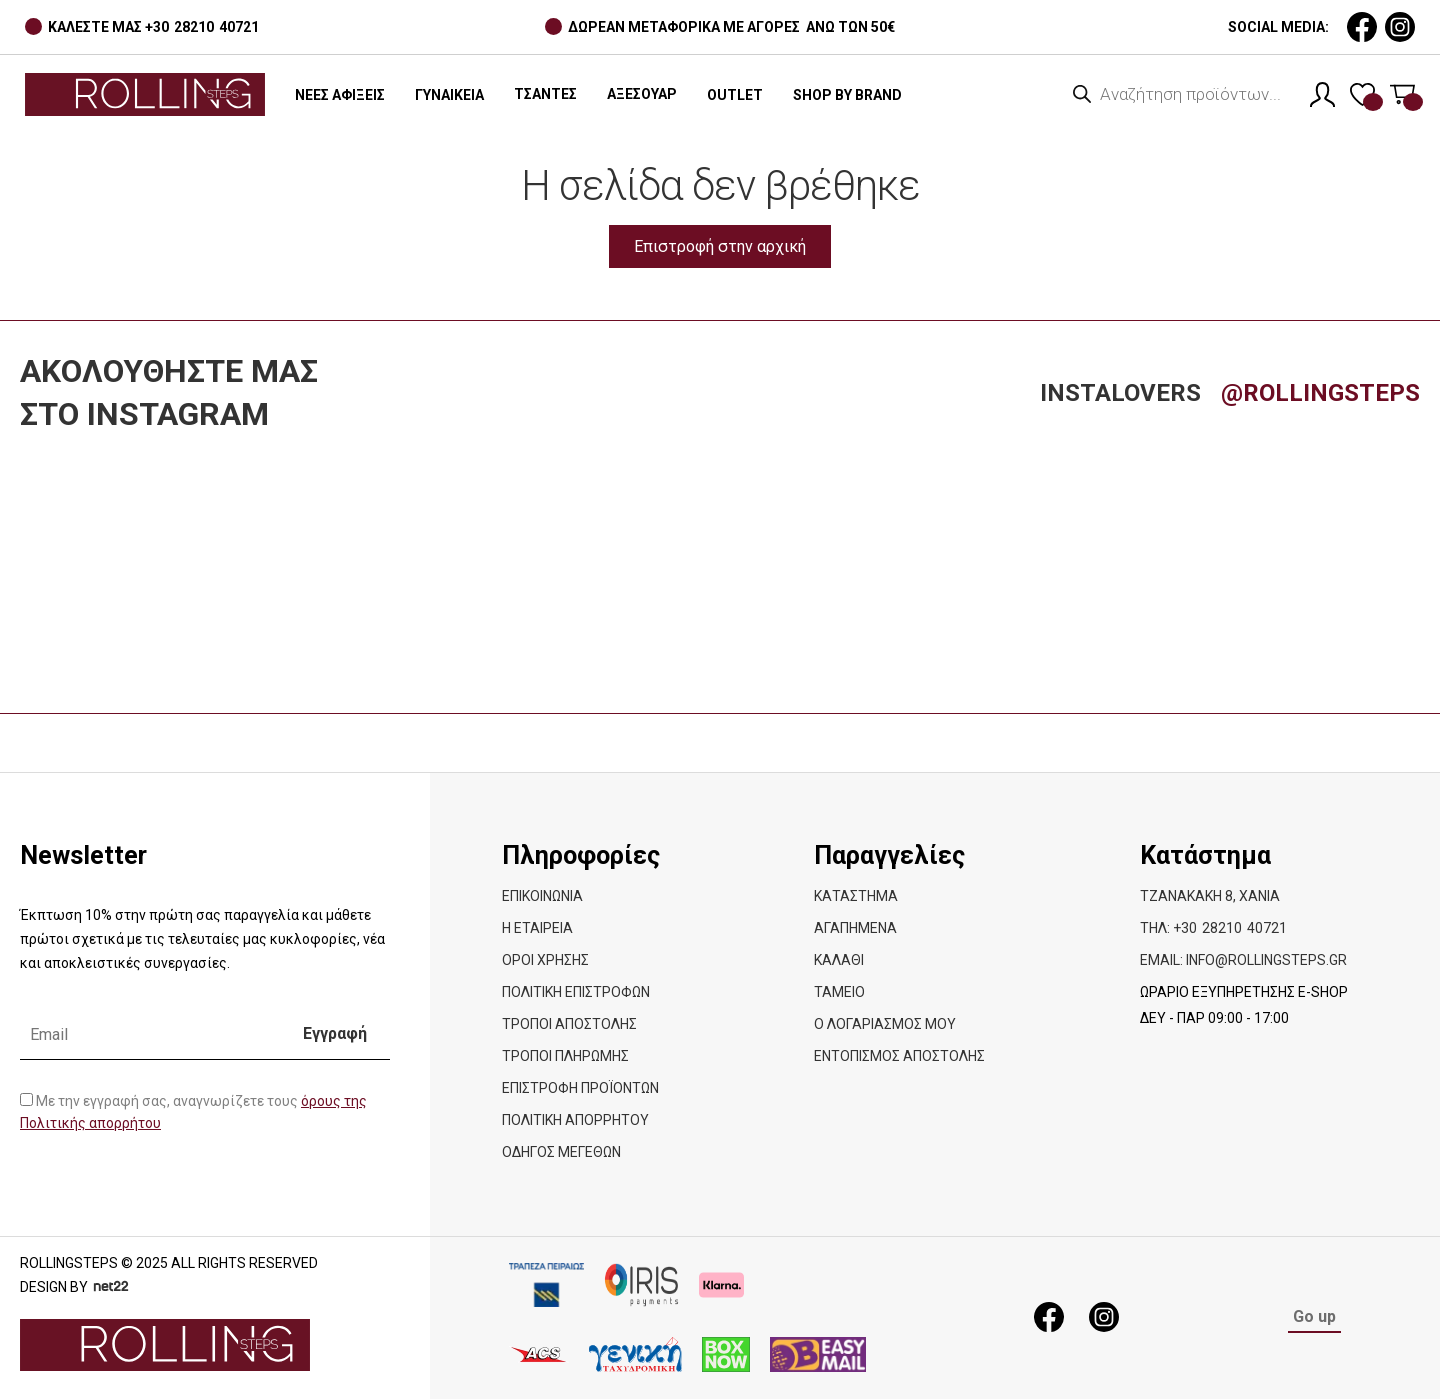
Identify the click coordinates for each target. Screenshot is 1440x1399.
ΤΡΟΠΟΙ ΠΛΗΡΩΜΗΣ (565, 1056)
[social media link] (1362, 27)
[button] (545, 94)
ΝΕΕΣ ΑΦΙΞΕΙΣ (340, 95)
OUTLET (735, 95)
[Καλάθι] (1402, 94)
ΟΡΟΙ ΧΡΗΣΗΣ (545, 960)
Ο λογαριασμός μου (885, 1024)
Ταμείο (839, 992)
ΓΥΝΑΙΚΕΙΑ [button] (449, 95)
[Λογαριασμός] (1322, 94)
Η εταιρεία (537, 928)
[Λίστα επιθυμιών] (1362, 94)
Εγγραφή (335, 1033)
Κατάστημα (856, 896)
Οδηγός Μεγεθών (561, 1152)
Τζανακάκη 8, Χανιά (1210, 896)
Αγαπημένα (855, 928)
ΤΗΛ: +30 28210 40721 (1213, 928)
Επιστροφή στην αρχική (720, 246)
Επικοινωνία (542, 896)
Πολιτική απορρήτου (575, 1120)
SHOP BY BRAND (847, 95)
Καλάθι (839, 960)
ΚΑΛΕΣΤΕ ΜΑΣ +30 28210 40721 (153, 27)
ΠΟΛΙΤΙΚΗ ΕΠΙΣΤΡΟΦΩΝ (576, 992)
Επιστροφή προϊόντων (580, 1088)
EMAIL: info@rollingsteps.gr (1243, 960)
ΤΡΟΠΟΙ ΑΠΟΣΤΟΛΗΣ (569, 1024)
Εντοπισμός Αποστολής (899, 1056)
